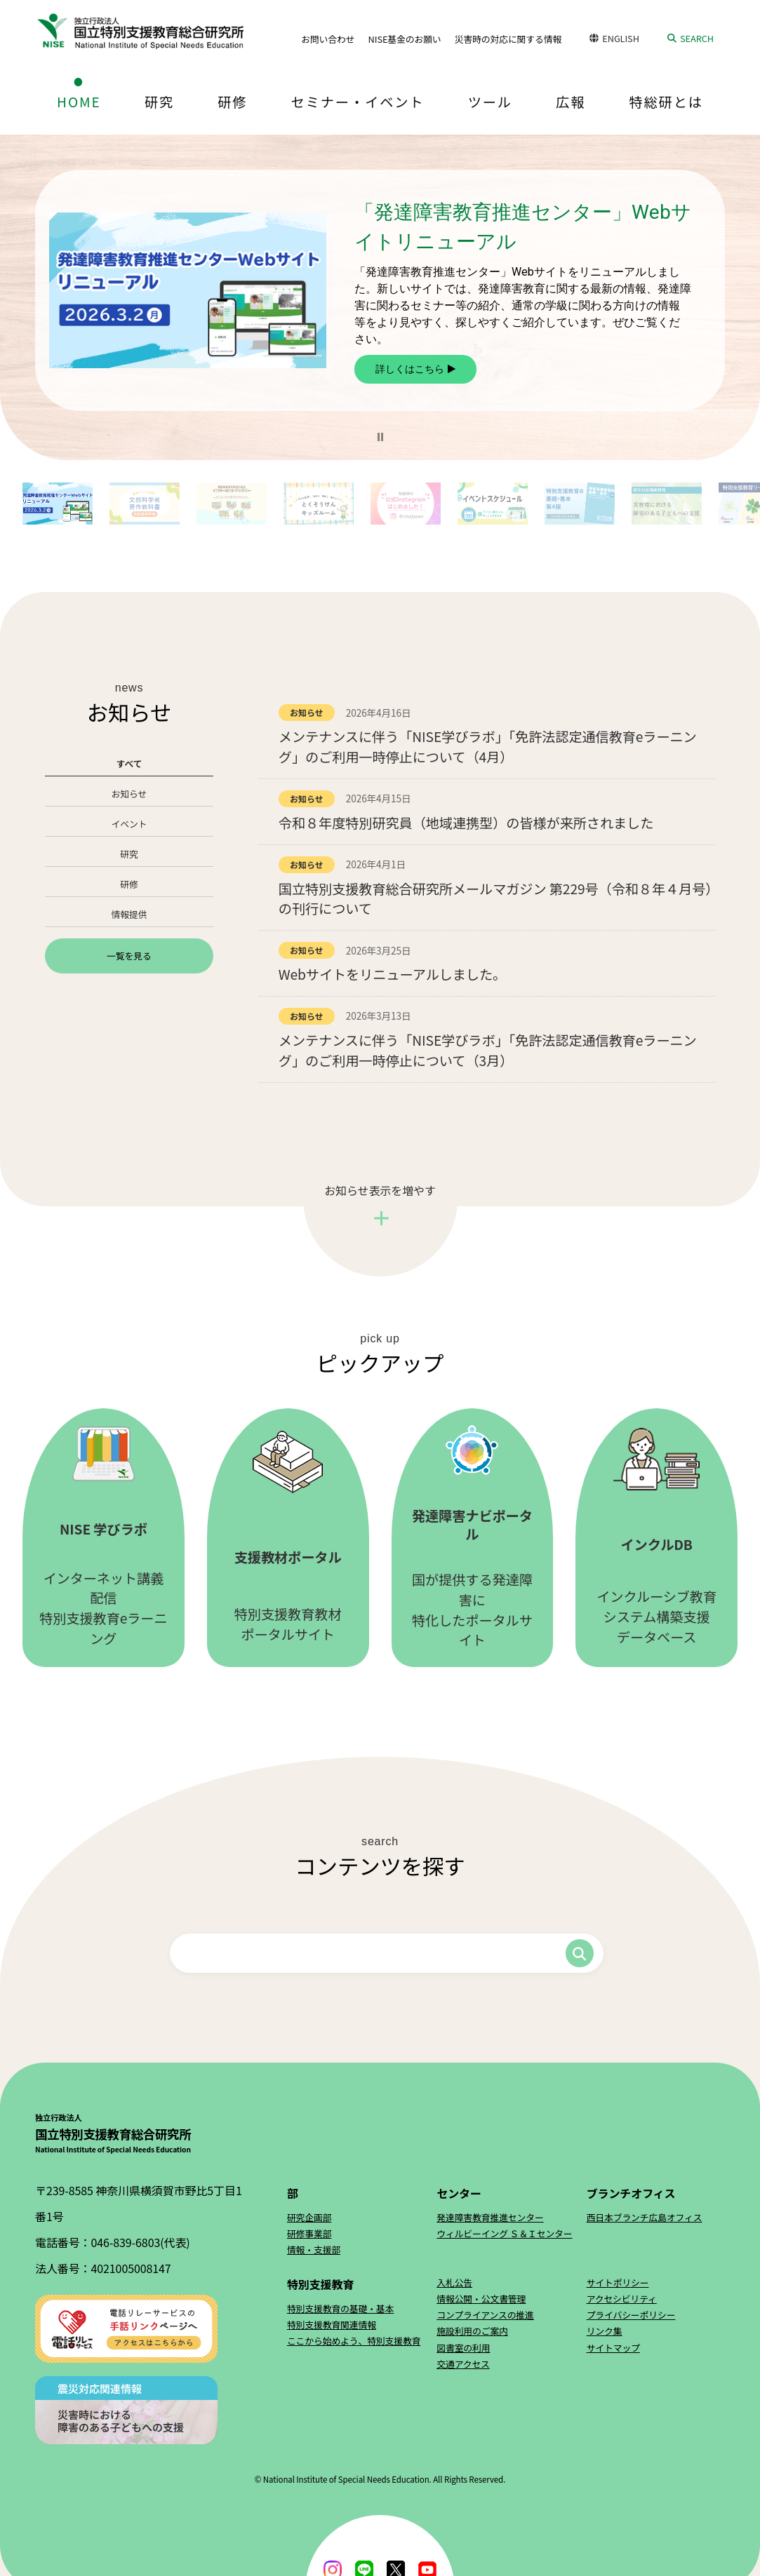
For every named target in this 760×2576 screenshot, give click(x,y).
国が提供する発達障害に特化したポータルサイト (472, 1537)
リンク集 (604, 2330)
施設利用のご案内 (472, 2330)
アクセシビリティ (622, 2298)
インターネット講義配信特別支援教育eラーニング (103, 1536)
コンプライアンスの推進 (485, 2314)
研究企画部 (309, 2216)
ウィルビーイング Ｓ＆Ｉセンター (504, 2232)
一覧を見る (129, 955)
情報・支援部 (313, 2248)
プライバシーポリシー (631, 2314)
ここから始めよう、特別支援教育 (353, 2340)
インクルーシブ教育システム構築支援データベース (656, 1536)
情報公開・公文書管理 (481, 2298)
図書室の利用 (463, 2347)
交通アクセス (463, 2363)
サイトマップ (613, 2347)
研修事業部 (309, 2232)
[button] (380, 436)
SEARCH (697, 38)
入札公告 (454, 2281)
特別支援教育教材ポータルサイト (288, 1536)
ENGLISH (620, 38)
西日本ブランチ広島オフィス (644, 2216)
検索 (580, 1952)
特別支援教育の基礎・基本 (340, 2307)
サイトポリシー (618, 2281)
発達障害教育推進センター (489, 2216)
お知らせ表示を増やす (380, 1189)
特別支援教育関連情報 (331, 2324)
